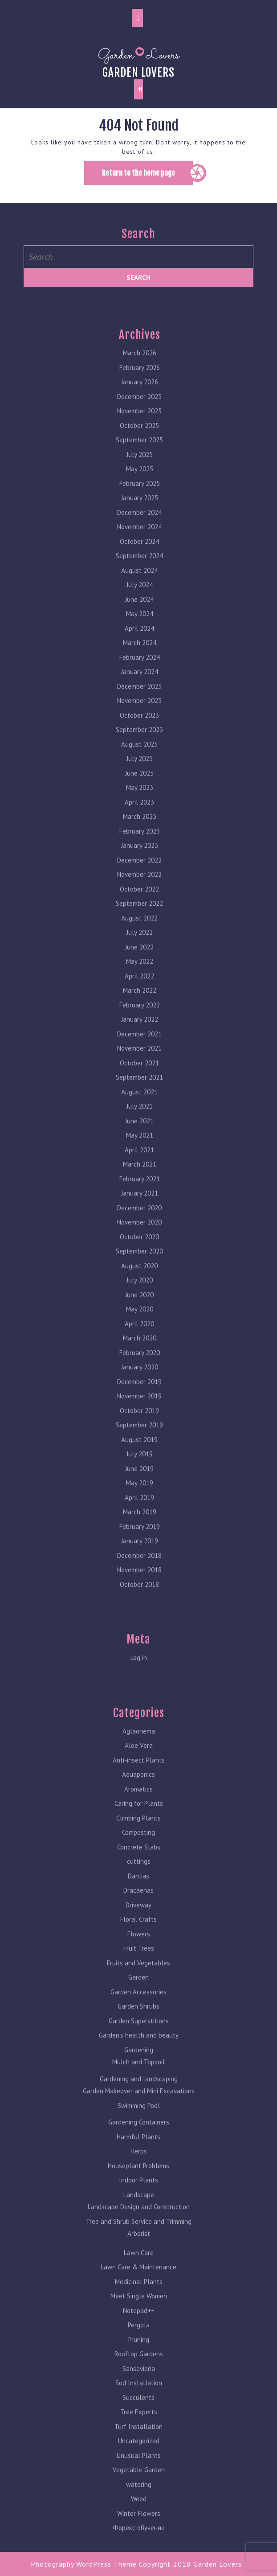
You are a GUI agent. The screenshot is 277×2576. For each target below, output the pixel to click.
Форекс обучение (139, 2524)
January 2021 (139, 1189)
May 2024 (139, 610)
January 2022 (139, 1015)
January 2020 (139, 1363)
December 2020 (139, 1204)
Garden (138, 1973)
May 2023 (139, 784)
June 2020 (139, 1291)
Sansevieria (138, 2365)
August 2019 (139, 1436)
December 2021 (139, 1030)
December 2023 (139, 682)
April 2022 (139, 972)
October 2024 (139, 538)
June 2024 (139, 596)
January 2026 (139, 378)
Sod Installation (138, 2379)
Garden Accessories (138, 1988)
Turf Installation (138, 2423)
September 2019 (139, 1421)
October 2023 (139, 711)
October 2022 (139, 885)
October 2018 (139, 1581)
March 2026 (139, 349)
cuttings (139, 1857)
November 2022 (139, 871)
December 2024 (139, 509)
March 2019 (139, 1508)
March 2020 (139, 1334)
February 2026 (139, 364)
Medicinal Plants (139, 2278)
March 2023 (139, 813)
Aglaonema (138, 1727)
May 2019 (139, 1479)
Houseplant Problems (138, 2162)
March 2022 (139, 986)
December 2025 (139, 393)
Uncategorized (138, 2437)
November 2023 (139, 697)
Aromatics (138, 1785)
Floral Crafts (138, 1915)
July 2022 (139, 928)
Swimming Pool (139, 2102)
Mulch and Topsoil (138, 2058)
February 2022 (139, 1001)
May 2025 (139, 465)
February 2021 (139, 1175)
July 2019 (139, 1450)
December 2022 (139, 856)
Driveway (138, 1901)
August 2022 (139, 914)
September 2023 (139, 726)
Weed (139, 2495)
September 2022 (139, 900)
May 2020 (139, 1305)
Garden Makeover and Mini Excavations (139, 2087)
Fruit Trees (138, 1944)
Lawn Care (139, 2249)
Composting (138, 1828)
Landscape (138, 2191)
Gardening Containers (138, 2118)
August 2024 (139, 567)
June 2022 (139, 943)
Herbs (138, 2147)
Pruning (138, 2336)
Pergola (139, 2321)
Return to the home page (147, 176)
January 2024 (139, 668)
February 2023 (139, 827)
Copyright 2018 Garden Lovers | (192, 2564)
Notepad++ (139, 2307)
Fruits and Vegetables (138, 1959)
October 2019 (139, 1407)
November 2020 (139, 1218)
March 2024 (139, 639)
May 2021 (139, 1131)
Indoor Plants (138, 2176)
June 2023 (139, 769)
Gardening (138, 2046)
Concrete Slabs (138, 1843)
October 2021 (139, 1059)
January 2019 (139, 1537)
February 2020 (139, 1349)
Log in (138, 1654)
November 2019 (139, 1392)
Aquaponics (138, 1771)
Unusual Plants (139, 2452)
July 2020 (139, 1276)
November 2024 (139, 523)
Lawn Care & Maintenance (138, 2263)
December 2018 (139, 1552)
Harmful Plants (138, 2133)
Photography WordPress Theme (84, 2564)
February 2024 (139, 653)
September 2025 (139, 436)
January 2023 (139, 842)
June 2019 (139, 1465)
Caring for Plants (138, 1799)
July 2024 (139, 581)
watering (138, 2481)
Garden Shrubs (138, 2002)
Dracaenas (138, 1886)
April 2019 (139, 1494)
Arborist (138, 2230)
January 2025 (139, 494)
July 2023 (139, 755)
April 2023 (139, 798)
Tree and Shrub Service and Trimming (138, 2218)
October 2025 (139, 422)
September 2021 (139, 1073)
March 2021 (139, 1160)
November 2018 (139, 1566)
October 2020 (139, 1233)
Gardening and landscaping (139, 2075)
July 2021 (139, 1102)
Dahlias (138, 1872)
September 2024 (139, 552)
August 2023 (139, 740)
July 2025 (139, 451)
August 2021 (139, 1088)
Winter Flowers (138, 2510)
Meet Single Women (138, 2292)
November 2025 (139, 407)
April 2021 (139, 1146)
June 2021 (139, 1117)
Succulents (138, 2394)
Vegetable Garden (139, 2466)
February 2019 (139, 1523)
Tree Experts (138, 2408)
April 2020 (139, 1320)
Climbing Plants (138, 1814)
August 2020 (139, 1262)
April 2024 (139, 624)
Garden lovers (138, 72)
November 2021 (139, 1044)
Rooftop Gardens (138, 2350)
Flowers (138, 1930)
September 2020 (139, 1247)
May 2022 (139, 957)
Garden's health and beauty (139, 2031)
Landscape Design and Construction (139, 2203)
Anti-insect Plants (139, 1756)
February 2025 (139, 480)
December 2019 (139, 1378)
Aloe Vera (139, 1742)
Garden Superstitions (139, 2017)
